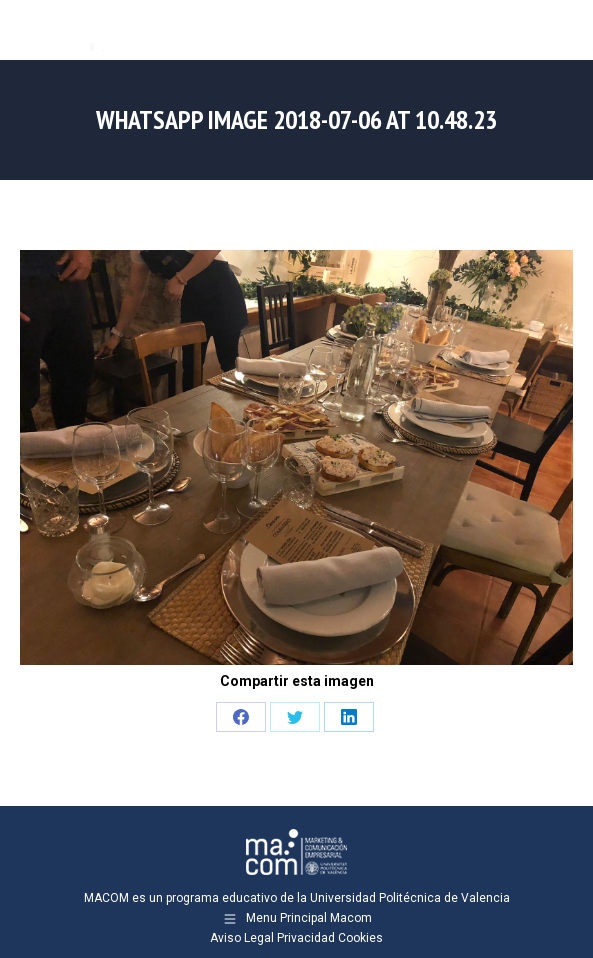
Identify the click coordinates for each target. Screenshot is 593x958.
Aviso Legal (242, 938)
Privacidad (306, 938)
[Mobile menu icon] (561, 30)
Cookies (360, 938)
